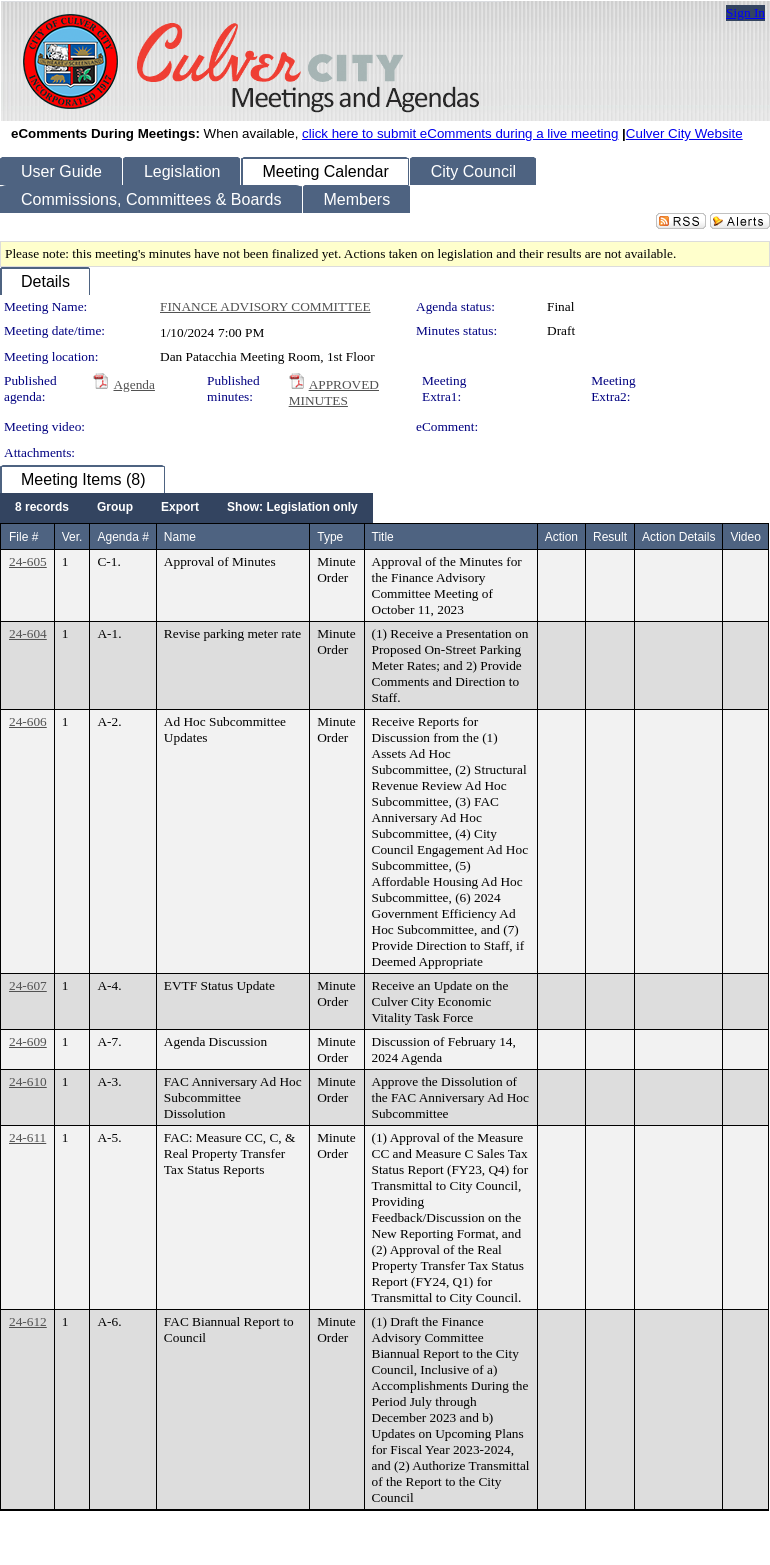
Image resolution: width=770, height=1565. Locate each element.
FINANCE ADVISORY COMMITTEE (265, 306)
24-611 (27, 1137)
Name (180, 537)
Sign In (745, 12)
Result (610, 537)
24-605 (28, 561)
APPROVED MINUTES (334, 392)
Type (330, 537)
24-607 (28, 985)
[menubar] (186, 508)
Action (561, 537)
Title (383, 537)
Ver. (72, 537)
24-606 (28, 721)
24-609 (28, 1041)
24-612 (28, 1321)
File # (23, 537)
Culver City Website (684, 133)
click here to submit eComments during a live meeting (460, 133)
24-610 (28, 1081)
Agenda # (122, 537)
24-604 (28, 633)
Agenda (133, 384)
